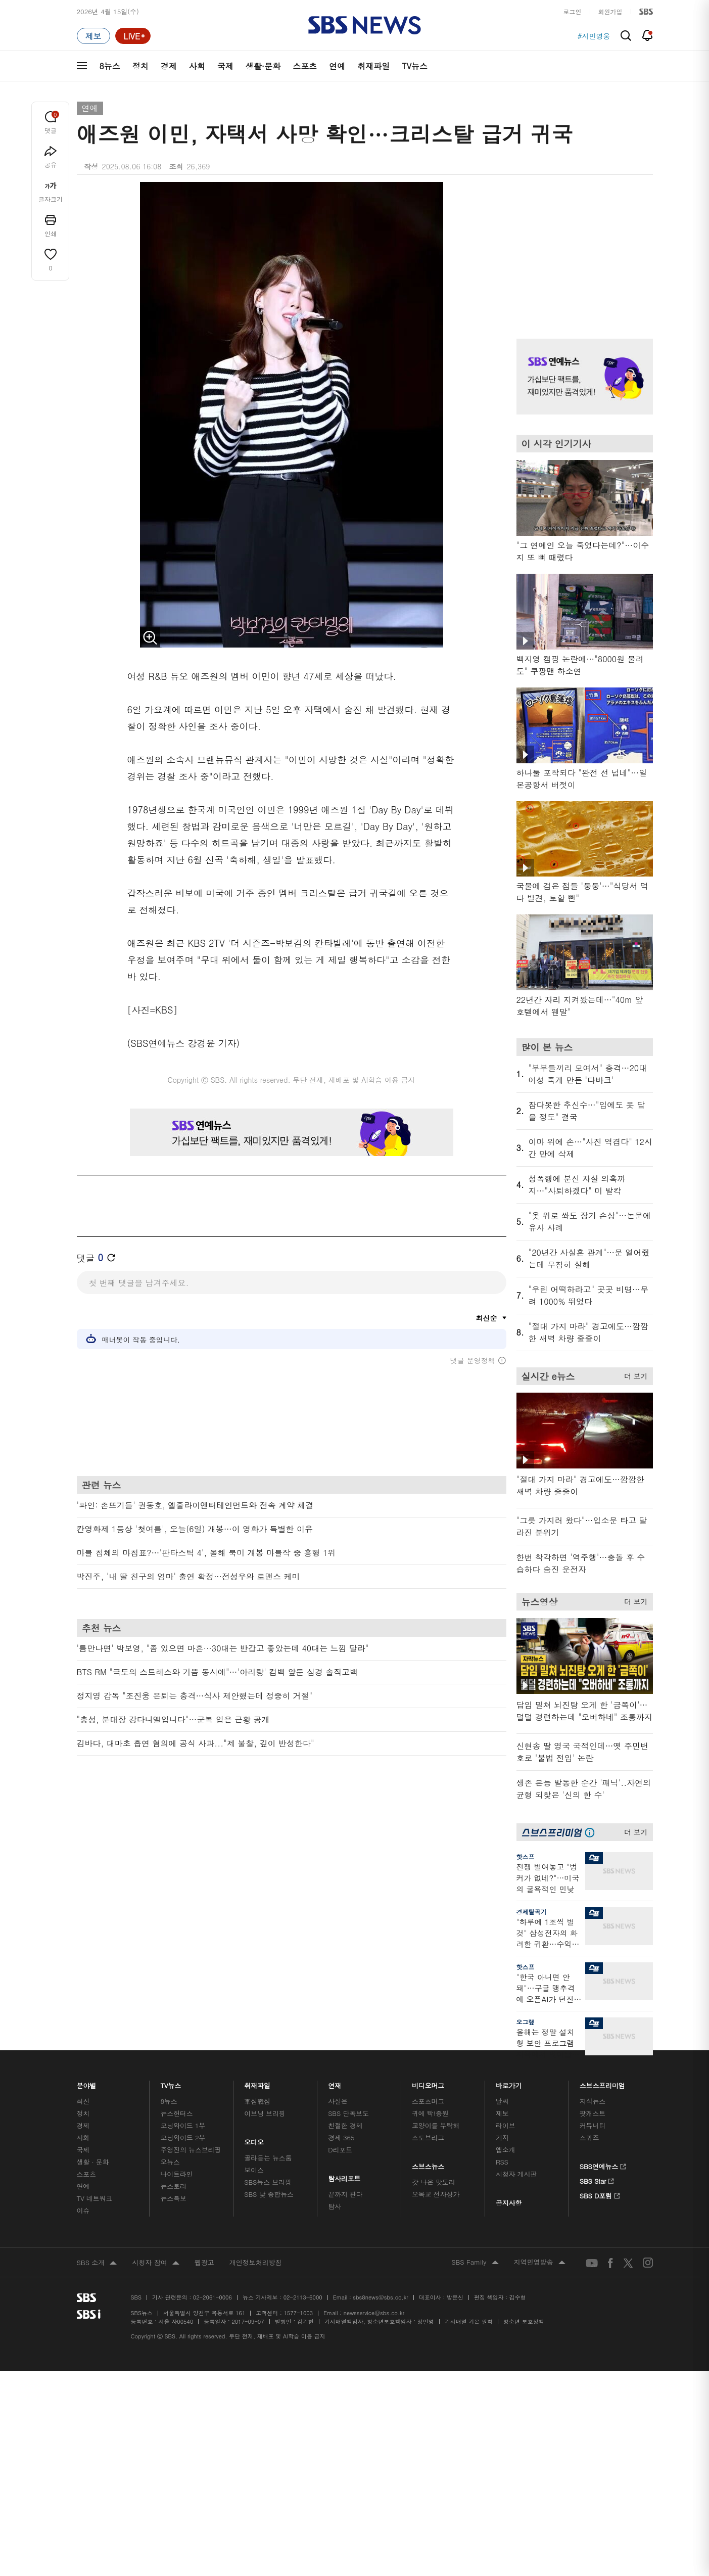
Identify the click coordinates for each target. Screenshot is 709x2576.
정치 (140, 66)
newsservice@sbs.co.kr (374, 2313)
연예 (337, 66)
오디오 (254, 2139)
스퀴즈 (589, 2137)
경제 (169, 66)
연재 (334, 2083)
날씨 (502, 2101)
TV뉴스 (415, 66)
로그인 (572, 11)
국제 (225, 66)
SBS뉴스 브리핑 (268, 2182)
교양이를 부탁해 (435, 2125)
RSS (502, 2162)
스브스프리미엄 (602, 2083)
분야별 (87, 2083)
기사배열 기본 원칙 (469, 2321)
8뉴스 (110, 66)
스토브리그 (428, 2137)
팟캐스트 (592, 2113)
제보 (502, 2113)
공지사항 (509, 2202)
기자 (502, 2137)
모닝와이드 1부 (182, 2125)
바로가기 (509, 2083)
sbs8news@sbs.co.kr (380, 2297)
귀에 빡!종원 (430, 2113)
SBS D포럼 (600, 2194)
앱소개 (505, 2149)
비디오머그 (428, 2083)
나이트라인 (176, 2174)
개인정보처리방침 (255, 2262)
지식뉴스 (592, 2101)
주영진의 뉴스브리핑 (190, 2149)
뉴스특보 (173, 2198)
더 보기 (633, 1374)
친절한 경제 (345, 2125)
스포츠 (305, 66)
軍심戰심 (257, 2101)
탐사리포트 (344, 2176)
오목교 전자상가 (435, 2194)
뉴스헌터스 (176, 2113)
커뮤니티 (592, 2125)
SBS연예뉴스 (603, 2165)
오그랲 (525, 2021)
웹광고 (204, 2262)
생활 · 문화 (93, 2162)
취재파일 (373, 66)
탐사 (334, 2206)
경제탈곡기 (531, 1911)
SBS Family (474, 2262)
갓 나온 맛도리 (433, 2182)
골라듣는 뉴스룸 (268, 2158)
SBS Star (597, 2179)
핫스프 (525, 1856)
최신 (83, 2101)
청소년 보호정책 (523, 2321)
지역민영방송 (539, 2262)
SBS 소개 (97, 2263)
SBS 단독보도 (348, 2113)
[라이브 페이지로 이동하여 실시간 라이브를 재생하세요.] (133, 36)
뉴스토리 (173, 2186)
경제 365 (341, 2137)
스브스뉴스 (428, 2163)
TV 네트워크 (95, 2198)
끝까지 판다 (345, 2194)
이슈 (83, 2210)
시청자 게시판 (516, 2174)
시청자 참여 (155, 2263)
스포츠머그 (428, 2101)
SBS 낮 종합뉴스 (269, 2194)
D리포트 (340, 2149)
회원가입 (610, 11)
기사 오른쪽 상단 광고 (582, 247)
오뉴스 (170, 2162)
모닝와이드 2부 (182, 2137)
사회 (197, 66)
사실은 (338, 2101)
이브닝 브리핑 (264, 2113)
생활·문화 (263, 66)
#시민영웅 (594, 36)
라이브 (505, 2125)
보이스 (254, 2170)
